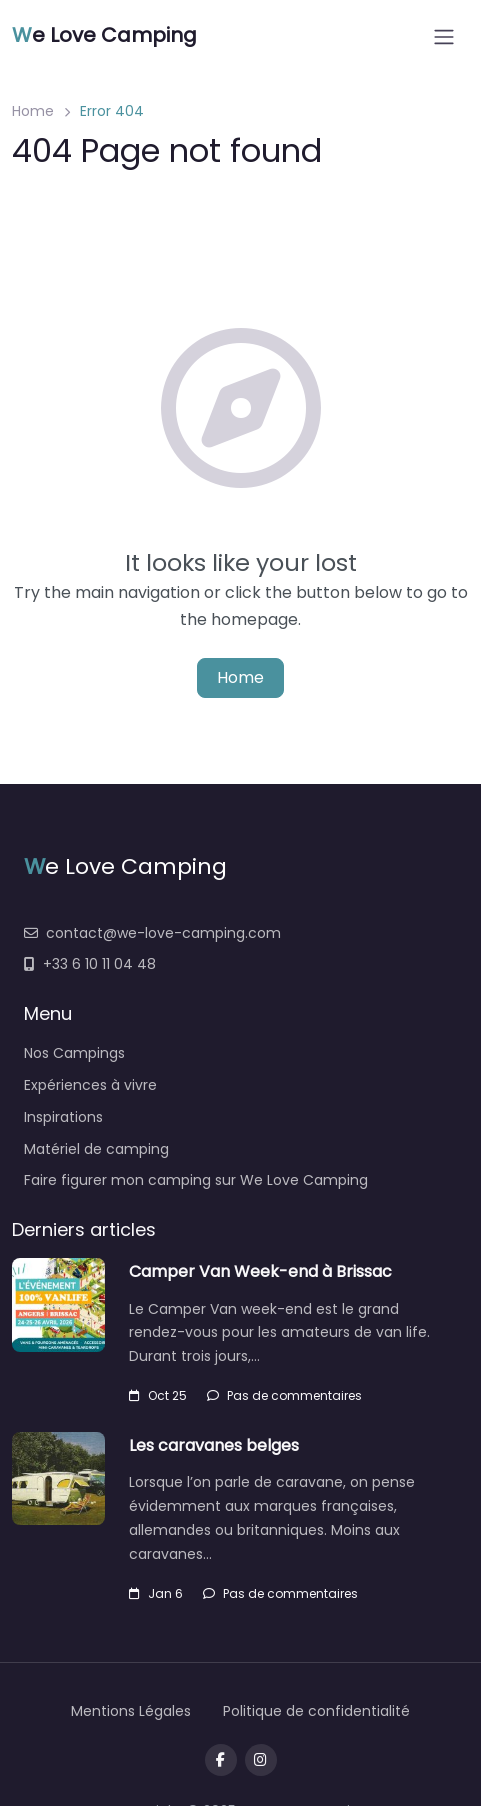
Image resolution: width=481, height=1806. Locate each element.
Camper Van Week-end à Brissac (260, 1271)
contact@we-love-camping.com (152, 933)
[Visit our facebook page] (221, 1760)
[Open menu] (444, 37)
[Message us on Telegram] (261, 1760)
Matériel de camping (96, 1149)
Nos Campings (74, 1053)
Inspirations (63, 1117)
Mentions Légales (131, 1711)
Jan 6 (156, 1593)
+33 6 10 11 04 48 (90, 964)
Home (33, 111)
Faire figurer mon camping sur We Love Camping (196, 1180)
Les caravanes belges (214, 1445)
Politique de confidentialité (316, 1711)
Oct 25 (158, 1395)
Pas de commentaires (284, 1395)
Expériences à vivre (90, 1085)
